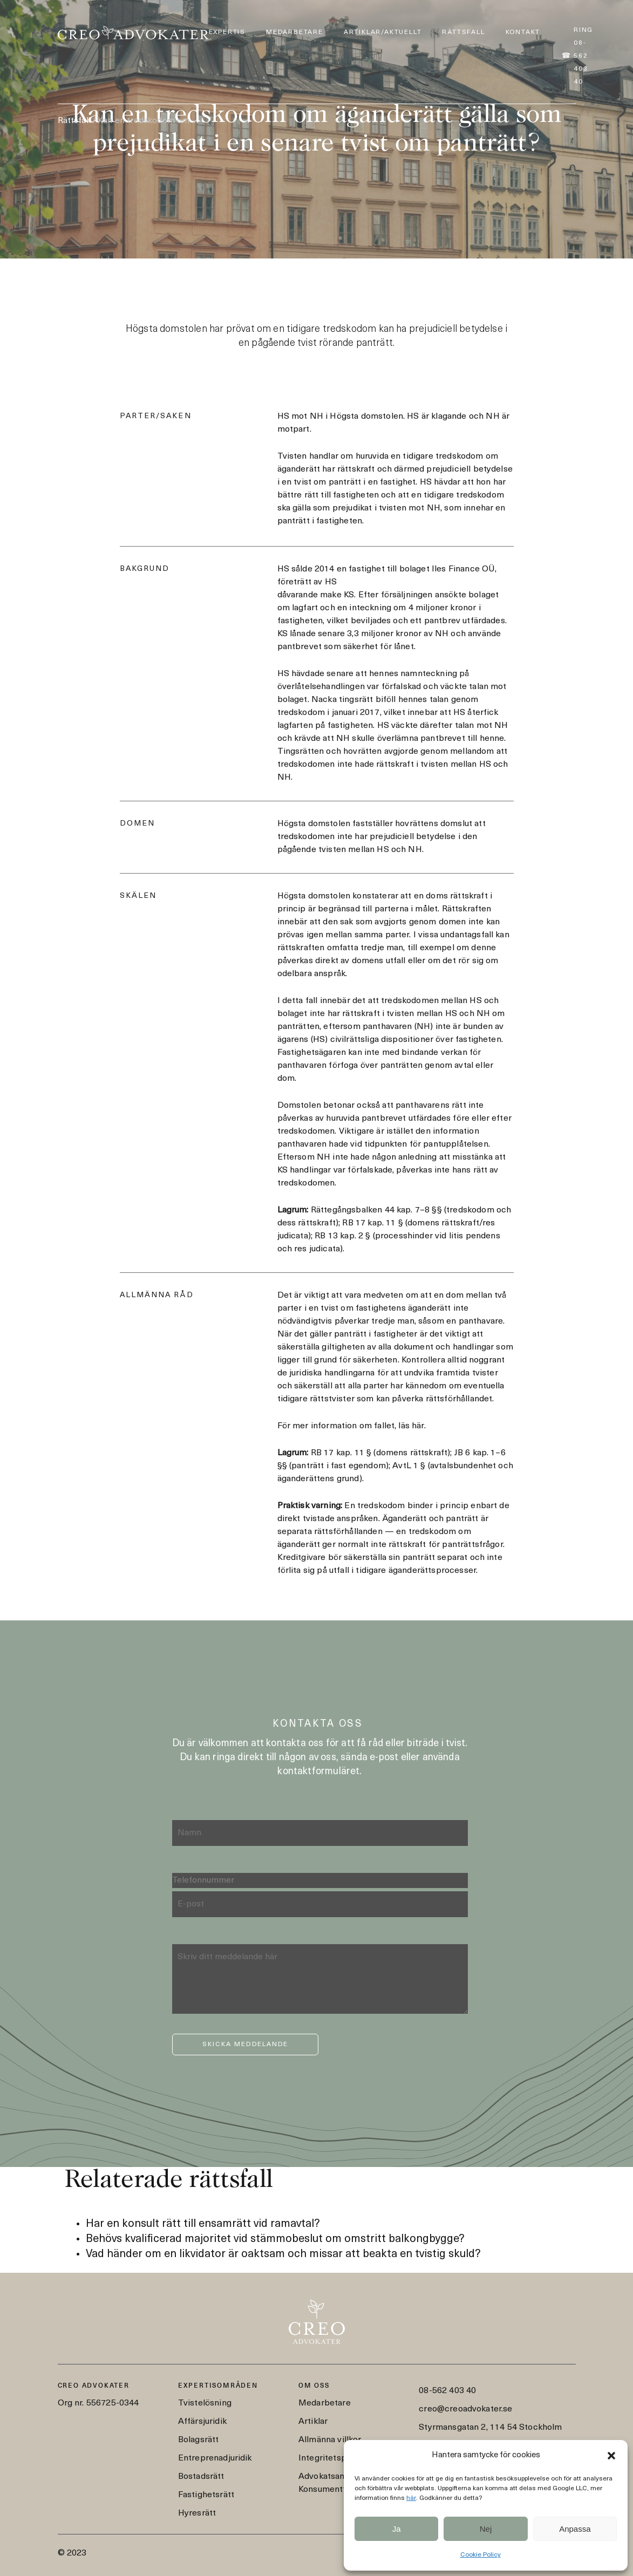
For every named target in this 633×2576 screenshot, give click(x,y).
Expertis (227, 32)
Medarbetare (294, 32)
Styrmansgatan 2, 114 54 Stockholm (490, 2427)
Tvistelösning (205, 2403)
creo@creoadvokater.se (465, 2409)
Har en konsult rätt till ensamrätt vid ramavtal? (203, 2224)
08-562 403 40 (447, 2391)
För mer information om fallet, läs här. (351, 1426)
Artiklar (313, 2421)
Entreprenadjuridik (215, 2458)
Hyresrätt (197, 2513)
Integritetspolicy (331, 2458)
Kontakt (523, 32)
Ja (396, 2528)
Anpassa (574, 2528)
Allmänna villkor (330, 2440)
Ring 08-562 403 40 (583, 56)
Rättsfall (463, 32)
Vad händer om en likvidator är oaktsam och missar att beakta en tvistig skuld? (283, 2254)
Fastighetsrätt (206, 2495)
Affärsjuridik (202, 2421)
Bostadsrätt (201, 2476)
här (411, 2498)
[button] (611, 2455)
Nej (486, 2528)
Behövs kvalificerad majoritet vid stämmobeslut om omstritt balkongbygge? (275, 2239)
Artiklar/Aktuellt (383, 32)
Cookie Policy (480, 2555)
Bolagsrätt (198, 2440)
